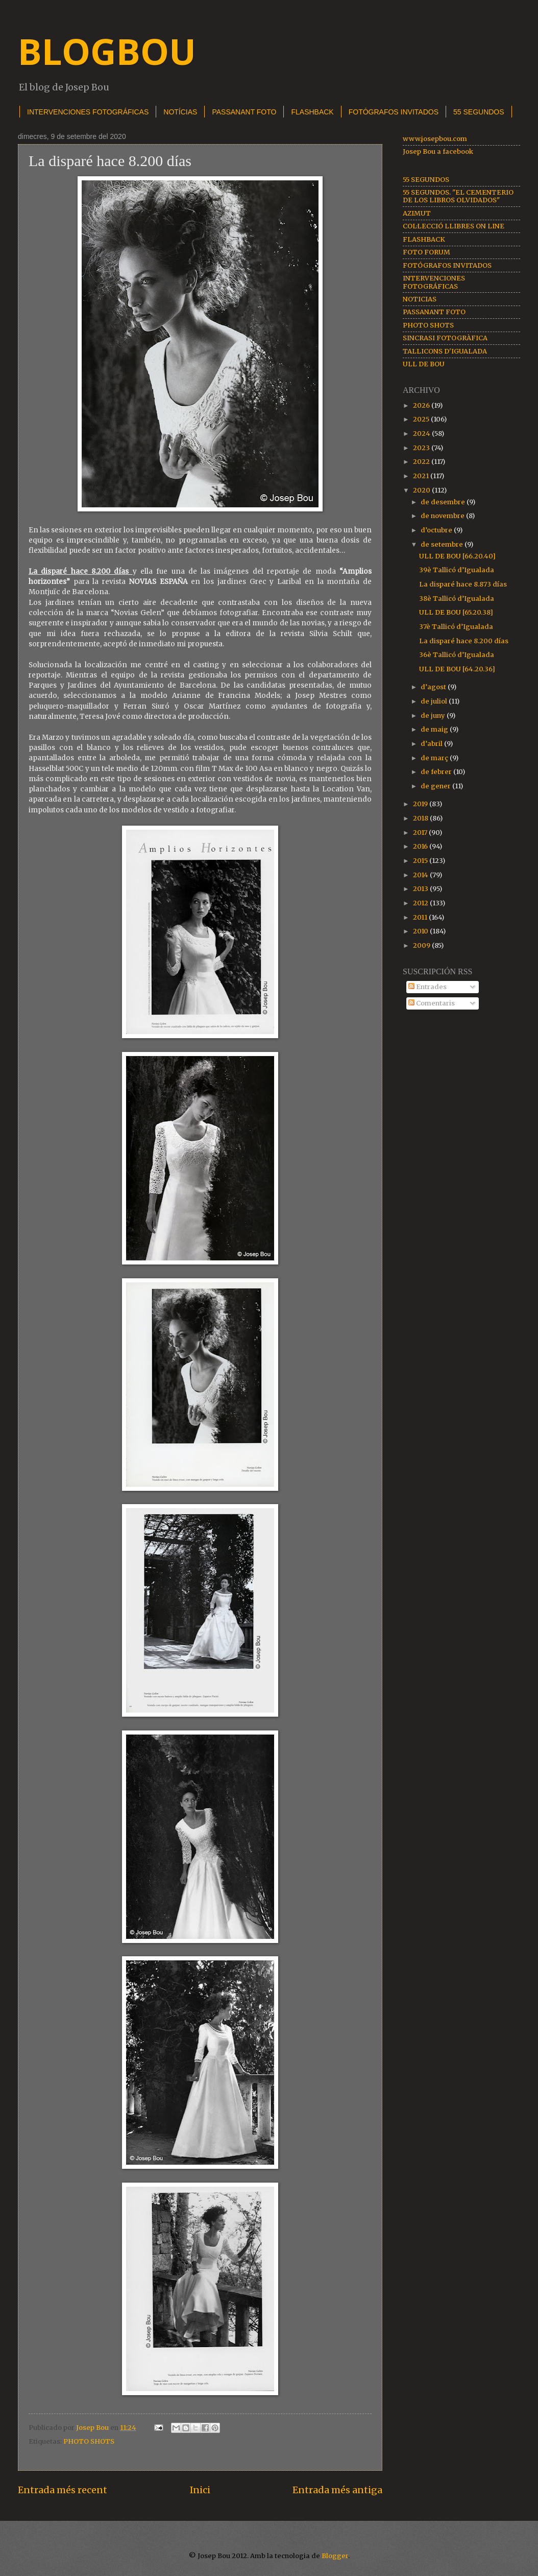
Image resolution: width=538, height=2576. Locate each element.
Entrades (427, 986)
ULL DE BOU (424, 364)
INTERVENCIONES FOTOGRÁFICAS (88, 112)
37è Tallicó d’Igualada (456, 626)
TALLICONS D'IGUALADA (445, 351)
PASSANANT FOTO (244, 112)
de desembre (444, 502)
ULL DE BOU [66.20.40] (457, 556)
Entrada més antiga (337, 2490)
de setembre (442, 544)
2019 (421, 804)
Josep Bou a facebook (438, 151)
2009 (422, 945)
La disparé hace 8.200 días (463, 641)
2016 (421, 846)
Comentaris (431, 1003)
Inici (200, 2490)
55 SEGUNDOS (426, 179)
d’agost (434, 687)
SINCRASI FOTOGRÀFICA (445, 338)
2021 (421, 476)
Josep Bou (93, 2427)
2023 (422, 447)
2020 (422, 490)
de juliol (435, 701)
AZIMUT (417, 213)
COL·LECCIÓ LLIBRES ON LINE (453, 226)
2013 (421, 888)
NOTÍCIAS (180, 112)
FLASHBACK (312, 112)
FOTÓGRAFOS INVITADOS (393, 112)
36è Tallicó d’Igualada (456, 654)
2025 (422, 419)
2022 (422, 461)
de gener (436, 786)
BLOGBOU (107, 51)
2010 (421, 931)
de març (435, 758)
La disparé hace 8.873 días (463, 584)
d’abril (432, 743)
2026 (422, 405)
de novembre (443, 515)
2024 (422, 433)
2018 (421, 818)
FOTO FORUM (426, 252)
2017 (421, 832)
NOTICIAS (419, 299)
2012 (421, 903)
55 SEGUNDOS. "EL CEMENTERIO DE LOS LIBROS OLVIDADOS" (458, 196)
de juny (434, 715)
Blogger (335, 2555)
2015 (421, 860)
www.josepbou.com (435, 138)
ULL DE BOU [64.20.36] (457, 669)
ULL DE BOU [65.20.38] (456, 612)
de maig (435, 729)
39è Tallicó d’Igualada (456, 570)
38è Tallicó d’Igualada (456, 598)
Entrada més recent (62, 2490)
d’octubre (437, 530)
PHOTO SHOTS (88, 2441)
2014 (421, 875)
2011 (421, 917)
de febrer (437, 771)
